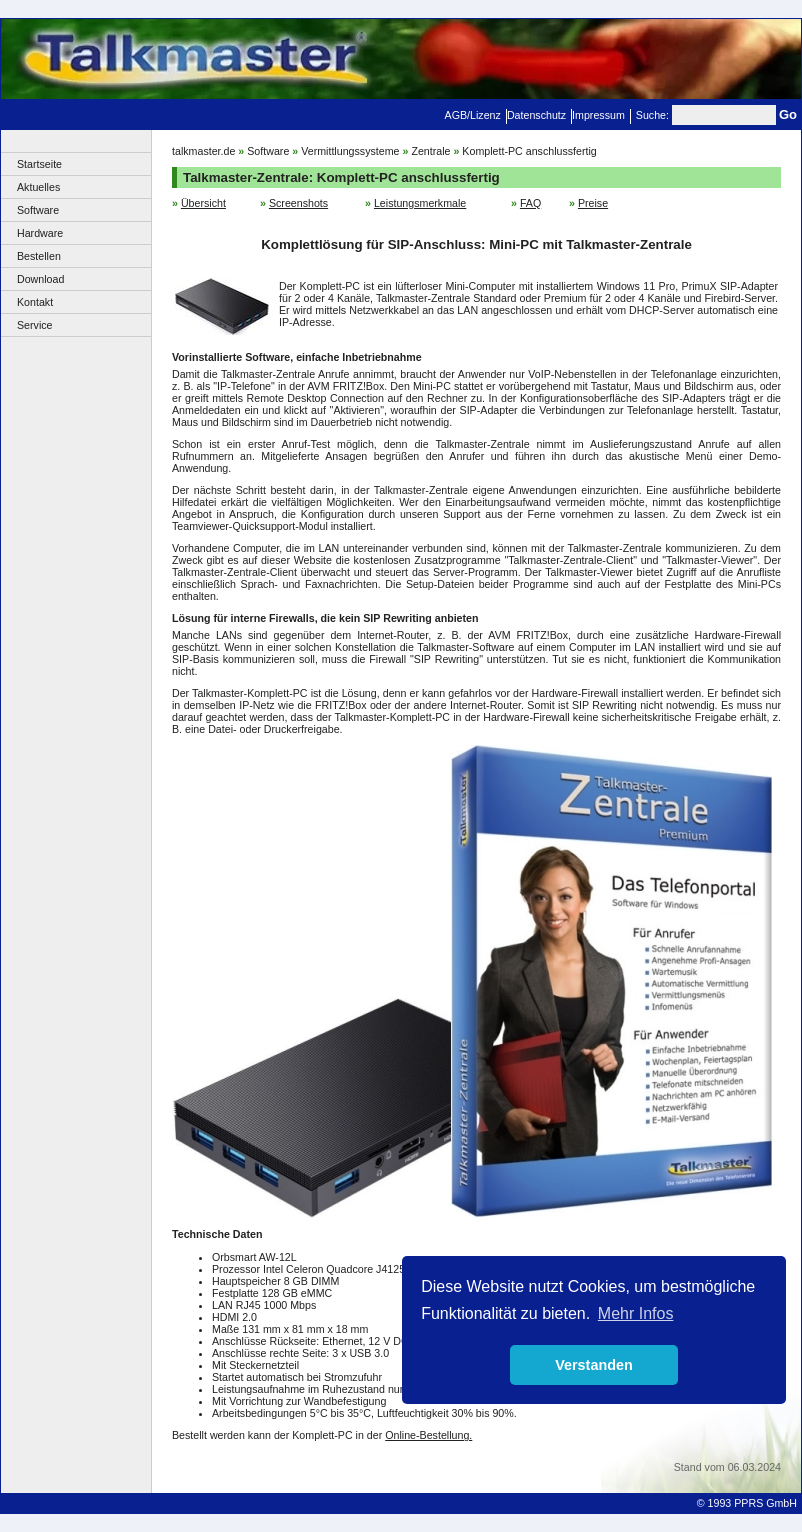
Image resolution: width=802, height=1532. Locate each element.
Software (38, 210)
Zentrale (430, 151)
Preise (593, 203)
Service (35, 325)
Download (40, 279)
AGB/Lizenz (473, 115)
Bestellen (39, 256)
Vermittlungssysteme (350, 151)
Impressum (598, 115)
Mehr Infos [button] (636, 1313)
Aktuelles (38, 187)
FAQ (530, 203)
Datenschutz (536, 115)
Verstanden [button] (594, 1365)
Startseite (39, 164)
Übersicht (203, 203)
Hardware (40, 233)
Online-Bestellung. (428, 1435)
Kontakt (35, 302)
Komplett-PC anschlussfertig (529, 151)
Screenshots (298, 203)
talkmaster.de (203, 151)
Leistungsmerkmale (420, 203)
